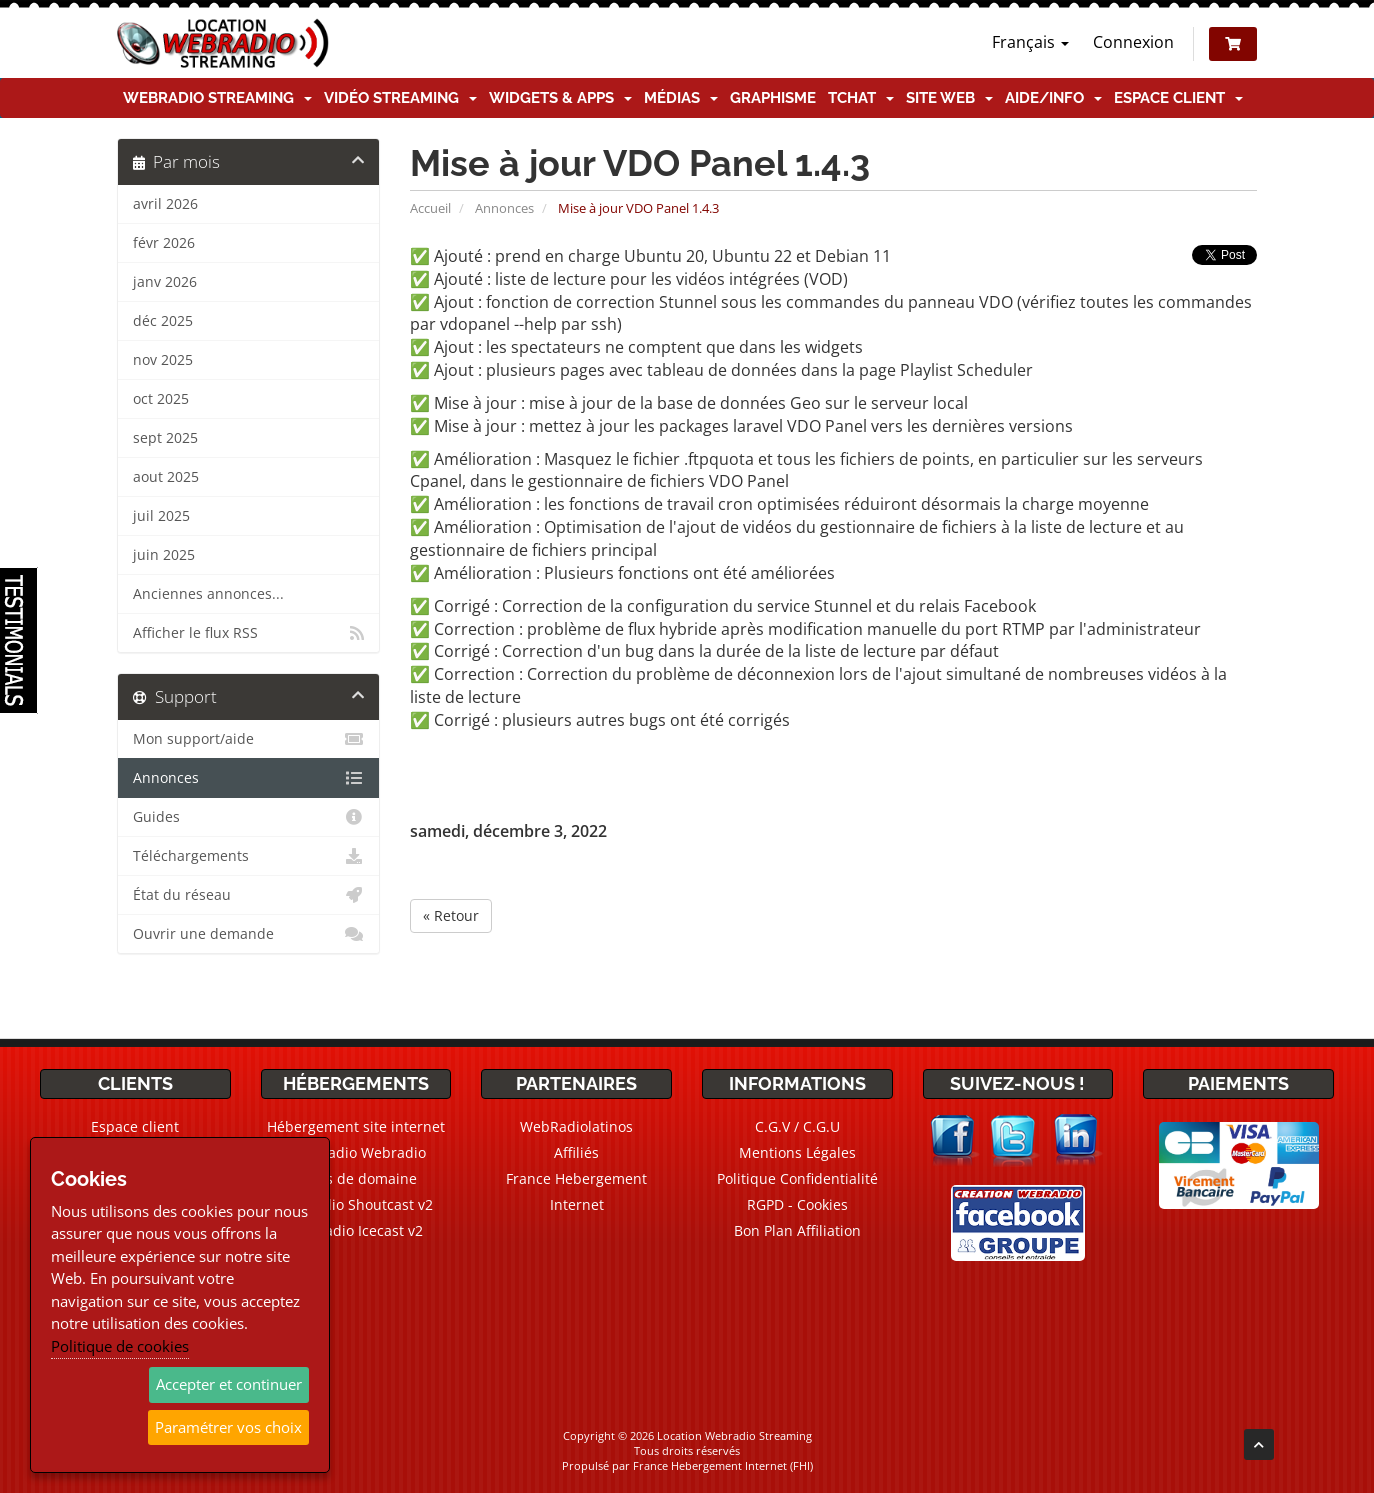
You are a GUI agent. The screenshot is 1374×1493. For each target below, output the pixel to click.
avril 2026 (165, 204)
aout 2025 (166, 477)
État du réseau (248, 895)
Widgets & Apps (560, 98)
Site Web (949, 98)
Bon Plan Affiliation (797, 1230)
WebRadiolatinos (576, 1126)
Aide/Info (1053, 98)
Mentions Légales (797, 1152)
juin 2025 (164, 555)
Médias (681, 98)
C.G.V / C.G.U (797, 1126)
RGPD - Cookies (797, 1204)
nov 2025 (163, 360)
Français (1030, 42)
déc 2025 (163, 321)
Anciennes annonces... (208, 594)
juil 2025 (161, 516)
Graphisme (773, 98)
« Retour (451, 915)
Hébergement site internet (356, 1126)
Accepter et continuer (229, 1384)
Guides (248, 817)
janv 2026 (165, 282)
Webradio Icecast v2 (356, 1230)
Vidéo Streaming (400, 98)
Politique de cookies (120, 1346)
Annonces (504, 208)
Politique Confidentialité (797, 1178)
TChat (861, 98)
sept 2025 (165, 438)
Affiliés (576, 1152)
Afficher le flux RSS (248, 633)
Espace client (1178, 98)
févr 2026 (164, 243)
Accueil (430, 208)
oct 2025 (161, 399)
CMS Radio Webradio (355, 1152)
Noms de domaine (355, 1178)
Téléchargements (248, 856)
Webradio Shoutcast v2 (356, 1204)
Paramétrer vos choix (228, 1427)
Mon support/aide (248, 739)
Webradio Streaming (217, 98)
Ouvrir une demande (248, 934)
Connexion (1133, 42)
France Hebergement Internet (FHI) (723, 1465)
